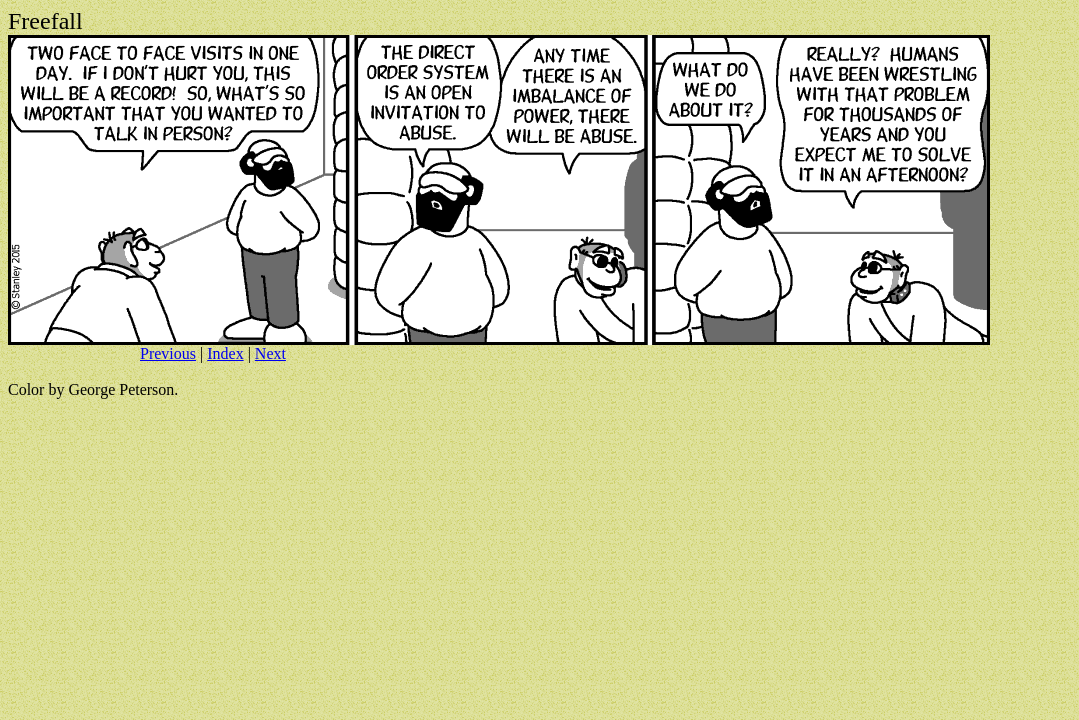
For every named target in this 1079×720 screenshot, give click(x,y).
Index (225, 353)
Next (270, 353)
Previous (168, 353)
